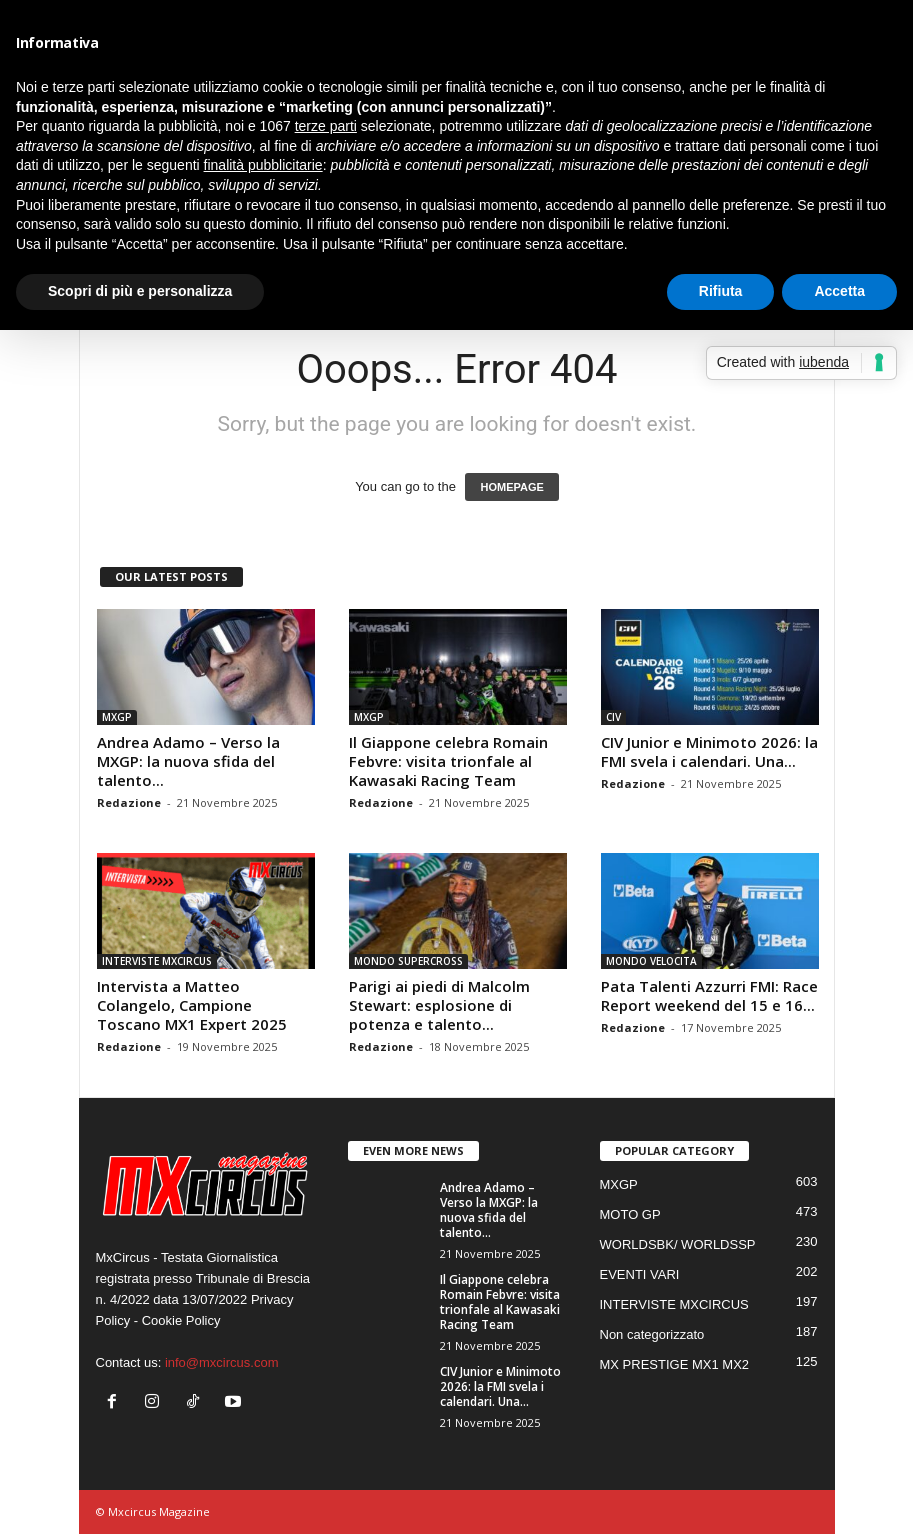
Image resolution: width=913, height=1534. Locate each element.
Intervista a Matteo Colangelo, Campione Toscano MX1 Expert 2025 (192, 1005)
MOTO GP (630, 1214)
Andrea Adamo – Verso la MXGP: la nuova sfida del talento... (188, 761)
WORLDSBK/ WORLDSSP (678, 1244)
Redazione (129, 802)
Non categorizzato (652, 1334)
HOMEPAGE (511, 487)
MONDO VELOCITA (651, 961)
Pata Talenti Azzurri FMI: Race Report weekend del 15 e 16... (709, 995)
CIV (613, 717)
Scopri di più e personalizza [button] (140, 291)
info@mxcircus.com (222, 1362)
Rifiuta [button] (721, 291)
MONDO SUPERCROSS (408, 961)
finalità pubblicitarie (263, 165)
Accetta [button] (839, 291)
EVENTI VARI (640, 1274)
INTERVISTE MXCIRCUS (157, 961)
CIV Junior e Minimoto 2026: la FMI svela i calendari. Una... (709, 751)
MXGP (117, 717)
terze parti (326, 126)
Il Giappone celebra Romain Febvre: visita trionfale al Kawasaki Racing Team (448, 761)
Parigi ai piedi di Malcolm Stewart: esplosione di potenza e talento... (439, 1005)
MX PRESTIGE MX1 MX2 (675, 1364)
